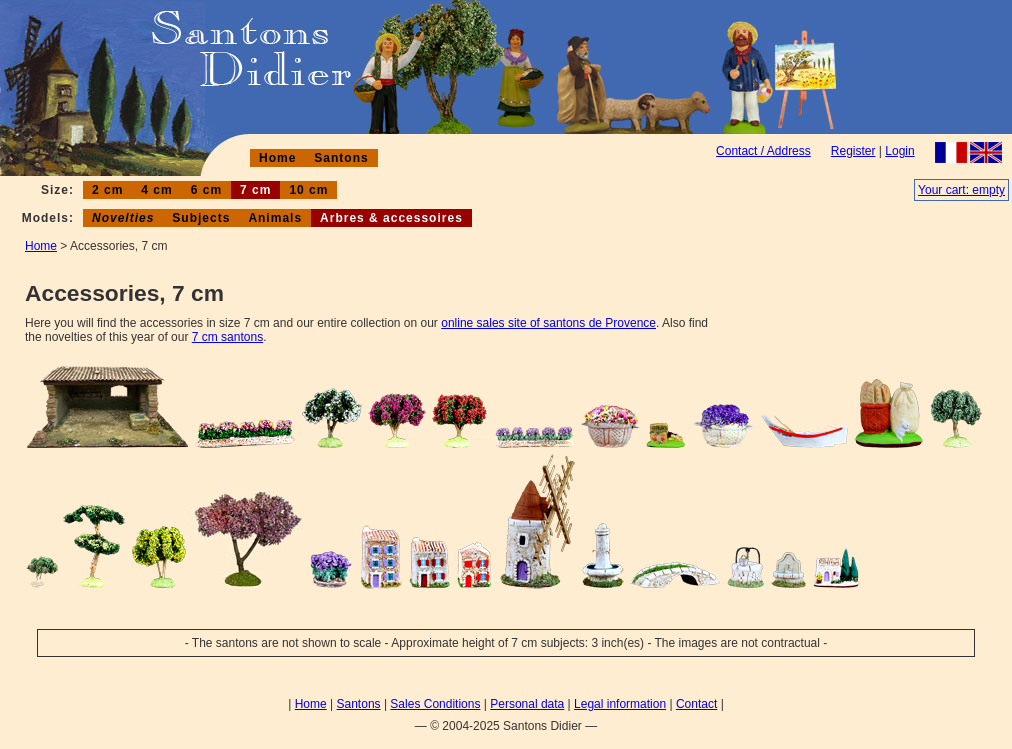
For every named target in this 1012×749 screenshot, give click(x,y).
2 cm (107, 190)
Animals (275, 218)
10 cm (308, 190)
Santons (341, 158)
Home (277, 158)
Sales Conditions (435, 704)
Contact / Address (763, 151)
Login (899, 151)
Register (853, 151)
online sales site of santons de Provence (548, 323)
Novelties (123, 218)
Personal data (527, 704)
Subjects (201, 218)
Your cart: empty (961, 190)
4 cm (156, 190)
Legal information (620, 704)
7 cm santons (227, 337)
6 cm (206, 190)
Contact (696, 704)
